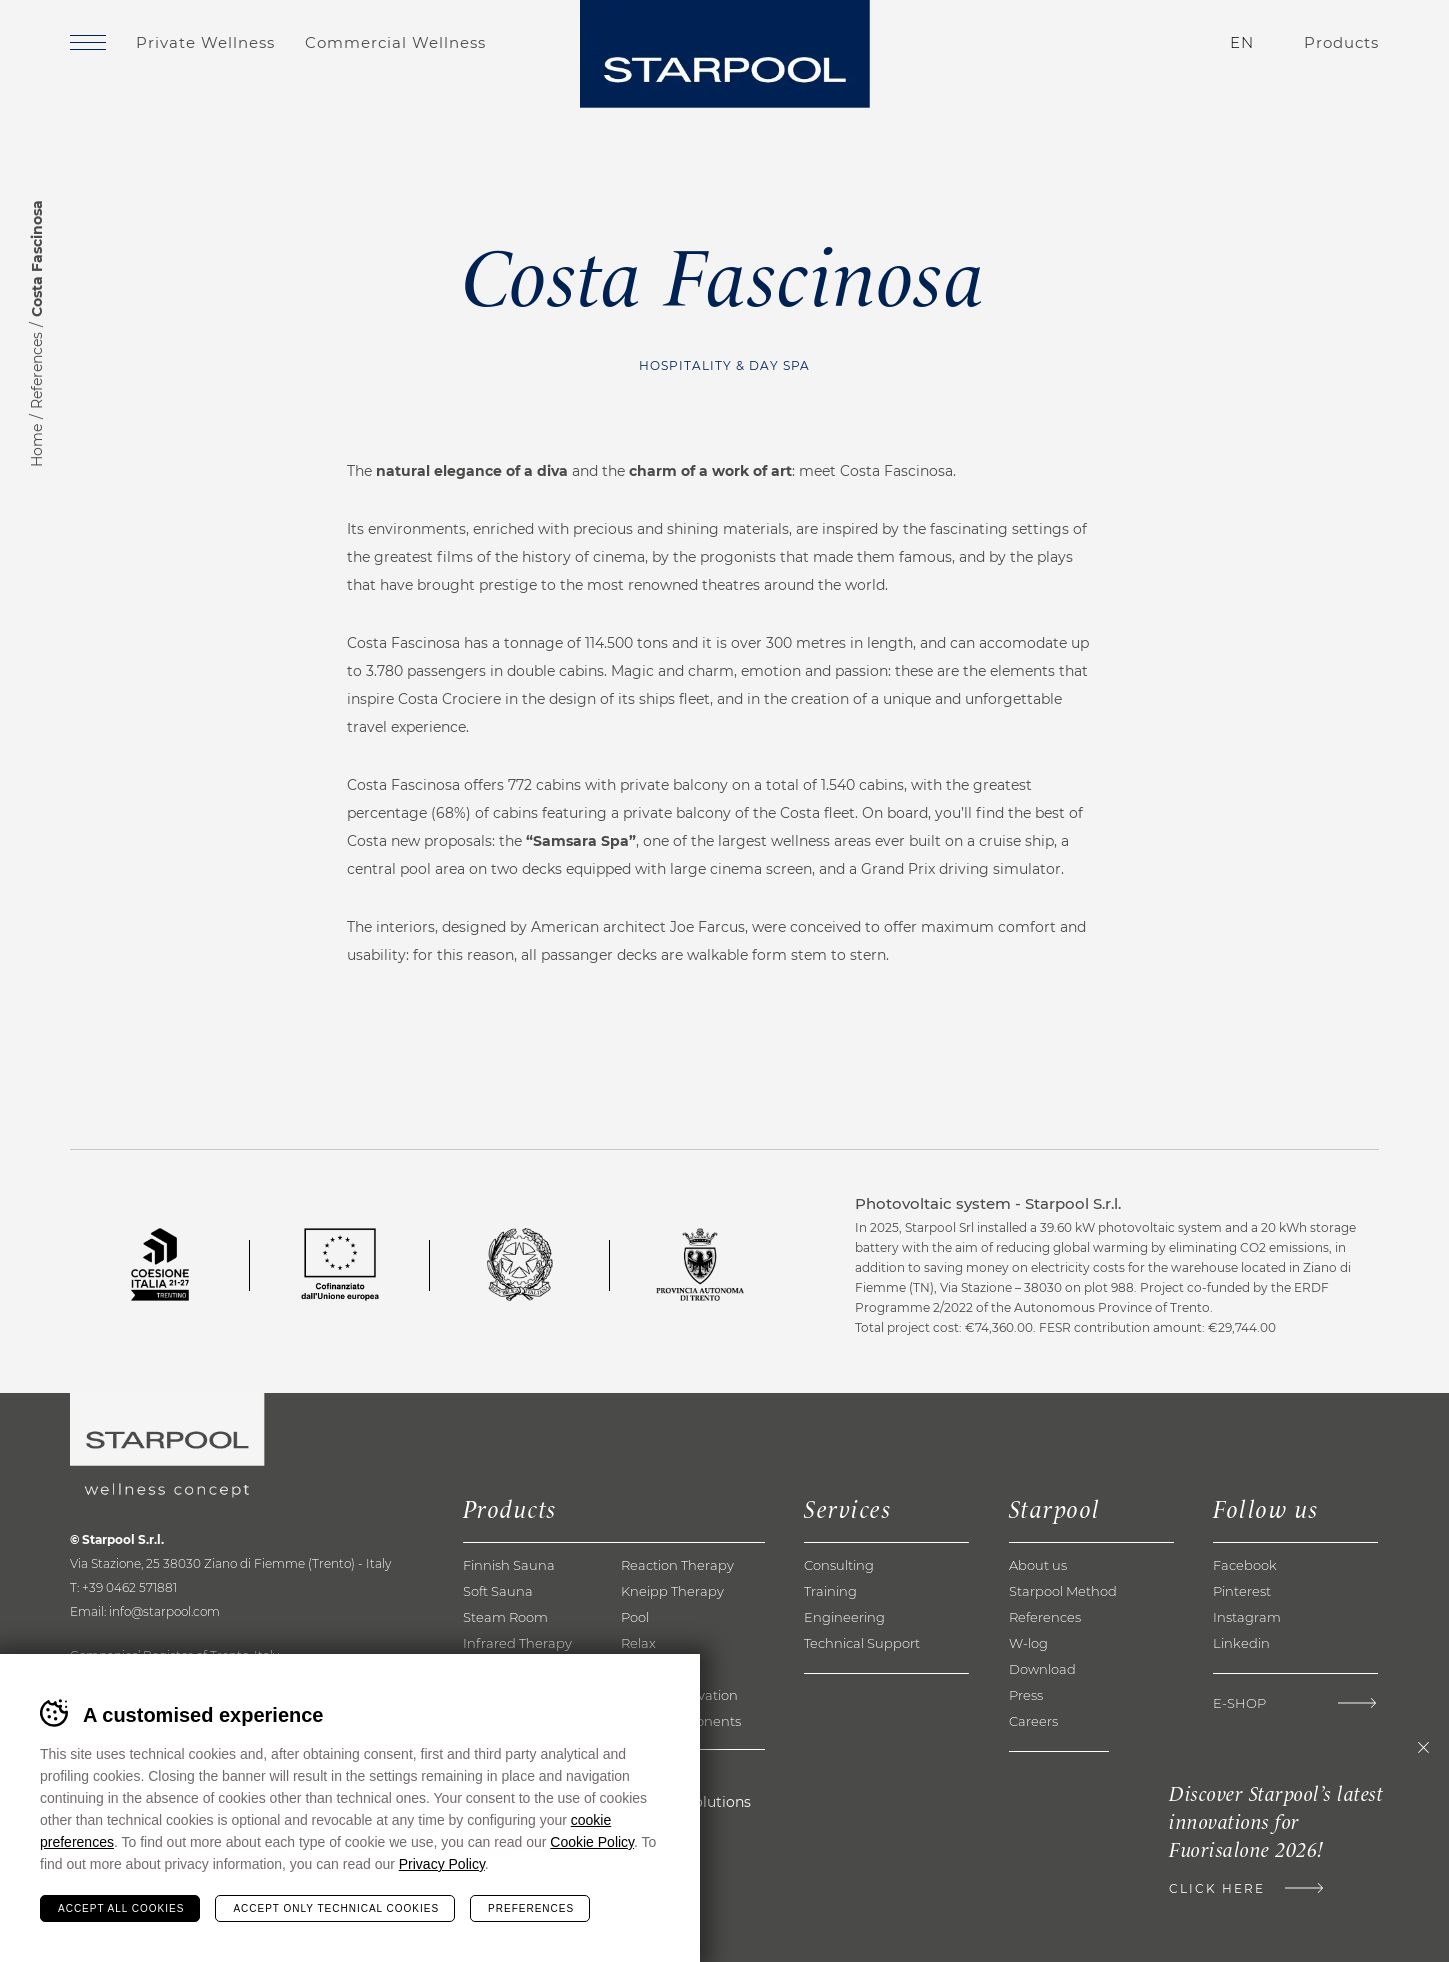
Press (1026, 1695)
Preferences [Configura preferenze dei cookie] (531, 1908)
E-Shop (1239, 1703)
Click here (1217, 1888)
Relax (638, 1643)
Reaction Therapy (677, 1565)
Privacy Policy (442, 1864)
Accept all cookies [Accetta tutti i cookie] (121, 1908)
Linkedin (1241, 1643)
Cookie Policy (592, 1842)
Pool (635, 1617)
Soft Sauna (498, 1591)
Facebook (1245, 1565)
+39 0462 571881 (129, 1587)
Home (37, 445)
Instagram (1247, 1617)
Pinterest (1242, 1591)
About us (1038, 1565)
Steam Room (505, 1617)
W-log (1028, 1643)
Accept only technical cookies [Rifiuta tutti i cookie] (336, 1908)
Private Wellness (205, 42)
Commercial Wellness (395, 42)
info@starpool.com (164, 1611)
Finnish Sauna (509, 1565)
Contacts (1123, 43)
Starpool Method (1063, 1591)
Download (1042, 1669)
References (37, 370)
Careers (1033, 1721)
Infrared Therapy (517, 1643)
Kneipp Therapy (672, 1591)
